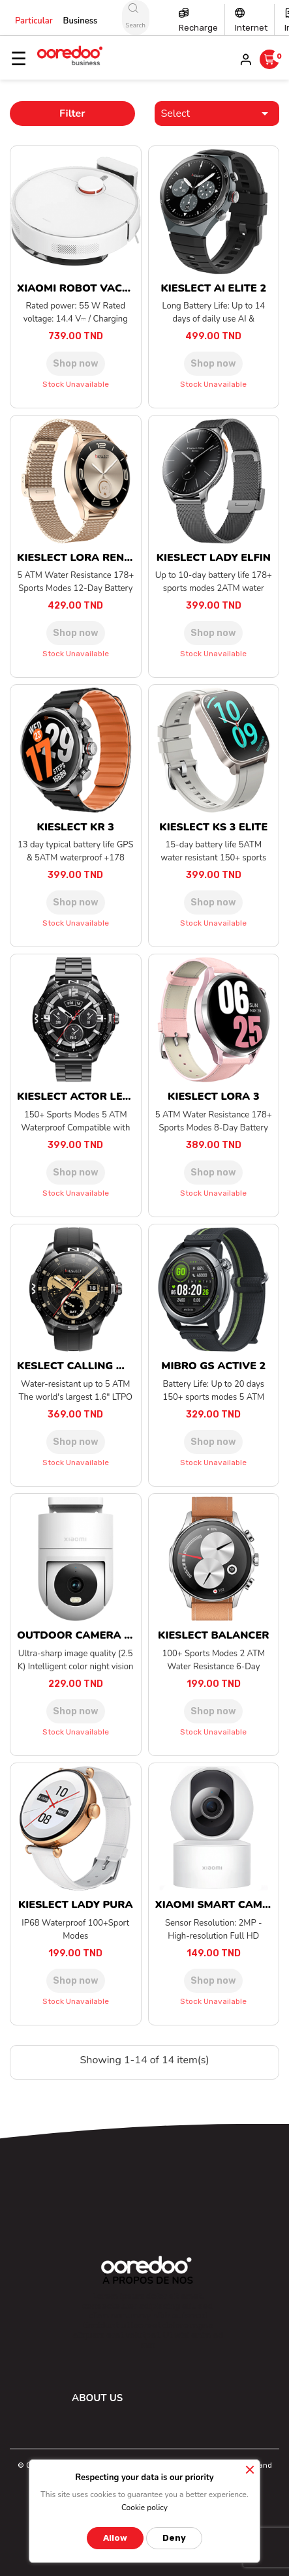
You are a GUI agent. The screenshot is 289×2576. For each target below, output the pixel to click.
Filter (72, 113)
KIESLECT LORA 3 (214, 1096)
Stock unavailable (75, 384)
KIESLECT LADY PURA (75, 1905)
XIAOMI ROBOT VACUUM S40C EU (105, 288)
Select (217, 113)
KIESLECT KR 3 (75, 827)
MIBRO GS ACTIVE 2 (213, 1366)
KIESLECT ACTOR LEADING (87, 1096)
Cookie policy (144, 2507)
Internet (251, 28)
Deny (174, 2538)
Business (80, 21)
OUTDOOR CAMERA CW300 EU (98, 1635)
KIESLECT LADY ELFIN (214, 558)
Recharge (198, 28)
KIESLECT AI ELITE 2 (213, 288)
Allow (115, 2538)
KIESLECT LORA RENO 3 (79, 558)
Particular (34, 21)
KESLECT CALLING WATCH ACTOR (106, 1366)
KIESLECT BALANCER (213, 1635)
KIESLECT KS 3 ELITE (213, 827)
